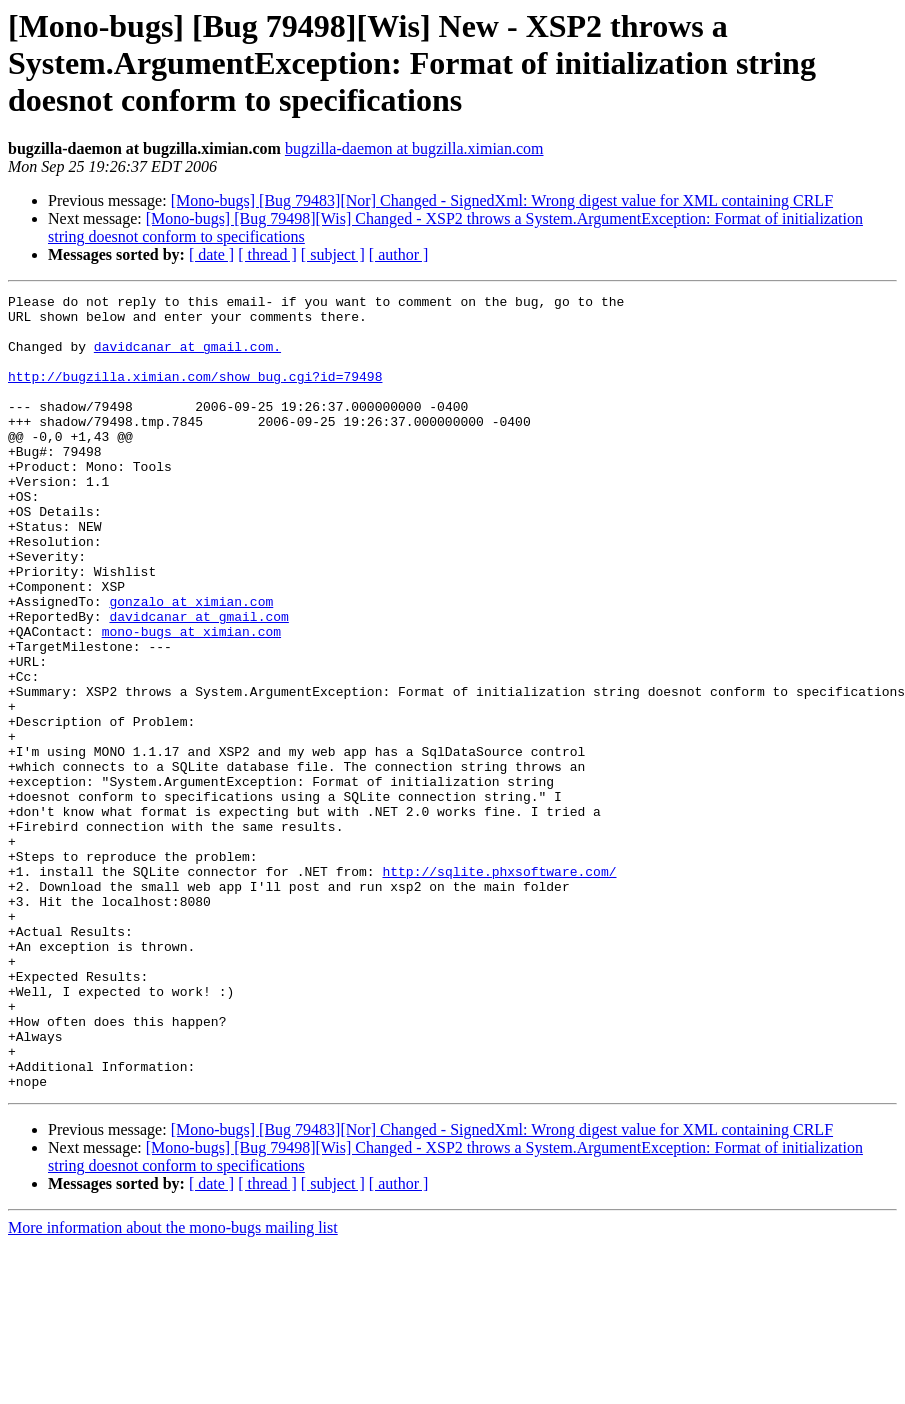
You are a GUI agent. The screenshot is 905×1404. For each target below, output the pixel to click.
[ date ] (211, 254)
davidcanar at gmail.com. (187, 358)
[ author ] (399, 254)
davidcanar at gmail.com (198, 682)
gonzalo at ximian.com (191, 664)
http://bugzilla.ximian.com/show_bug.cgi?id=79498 (195, 394)
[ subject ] (333, 254)
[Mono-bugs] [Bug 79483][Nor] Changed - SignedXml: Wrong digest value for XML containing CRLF (502, 200)
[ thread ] (267, 254)
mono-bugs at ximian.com (191, 700)
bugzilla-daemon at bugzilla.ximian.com (414, 148)
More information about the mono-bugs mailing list (173, 1386)
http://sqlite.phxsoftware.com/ (499, 988)
